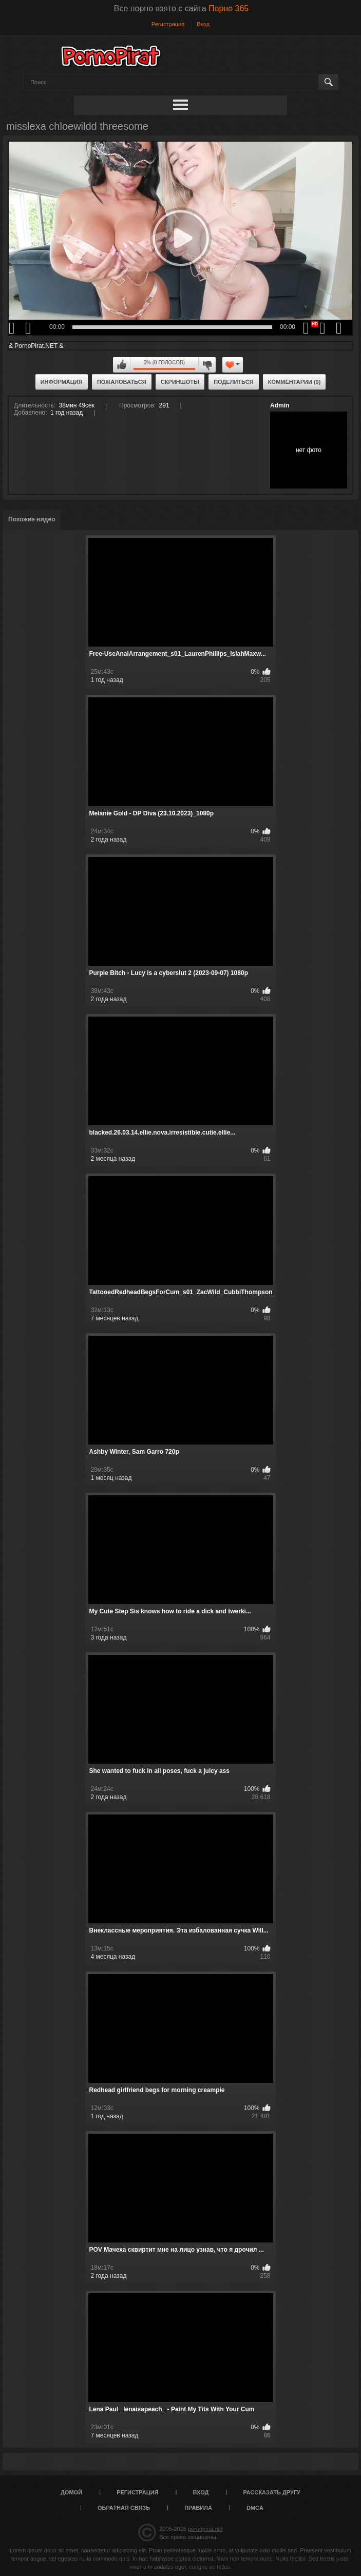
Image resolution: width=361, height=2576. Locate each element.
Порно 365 (228, 8)
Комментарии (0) (294, 382)
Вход (203, 24)
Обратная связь (124, 2508)
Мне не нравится (207, 365)
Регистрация (167, 24)
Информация (62, 382)
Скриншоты (180, 382)
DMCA (254, 2508)
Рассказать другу (271, 2492)
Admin (279, 405)
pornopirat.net (205, 2529)
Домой (71, 2492)
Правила (198, 2508)
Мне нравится (121, 365)
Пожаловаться (121, 382)
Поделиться (233, 382)
